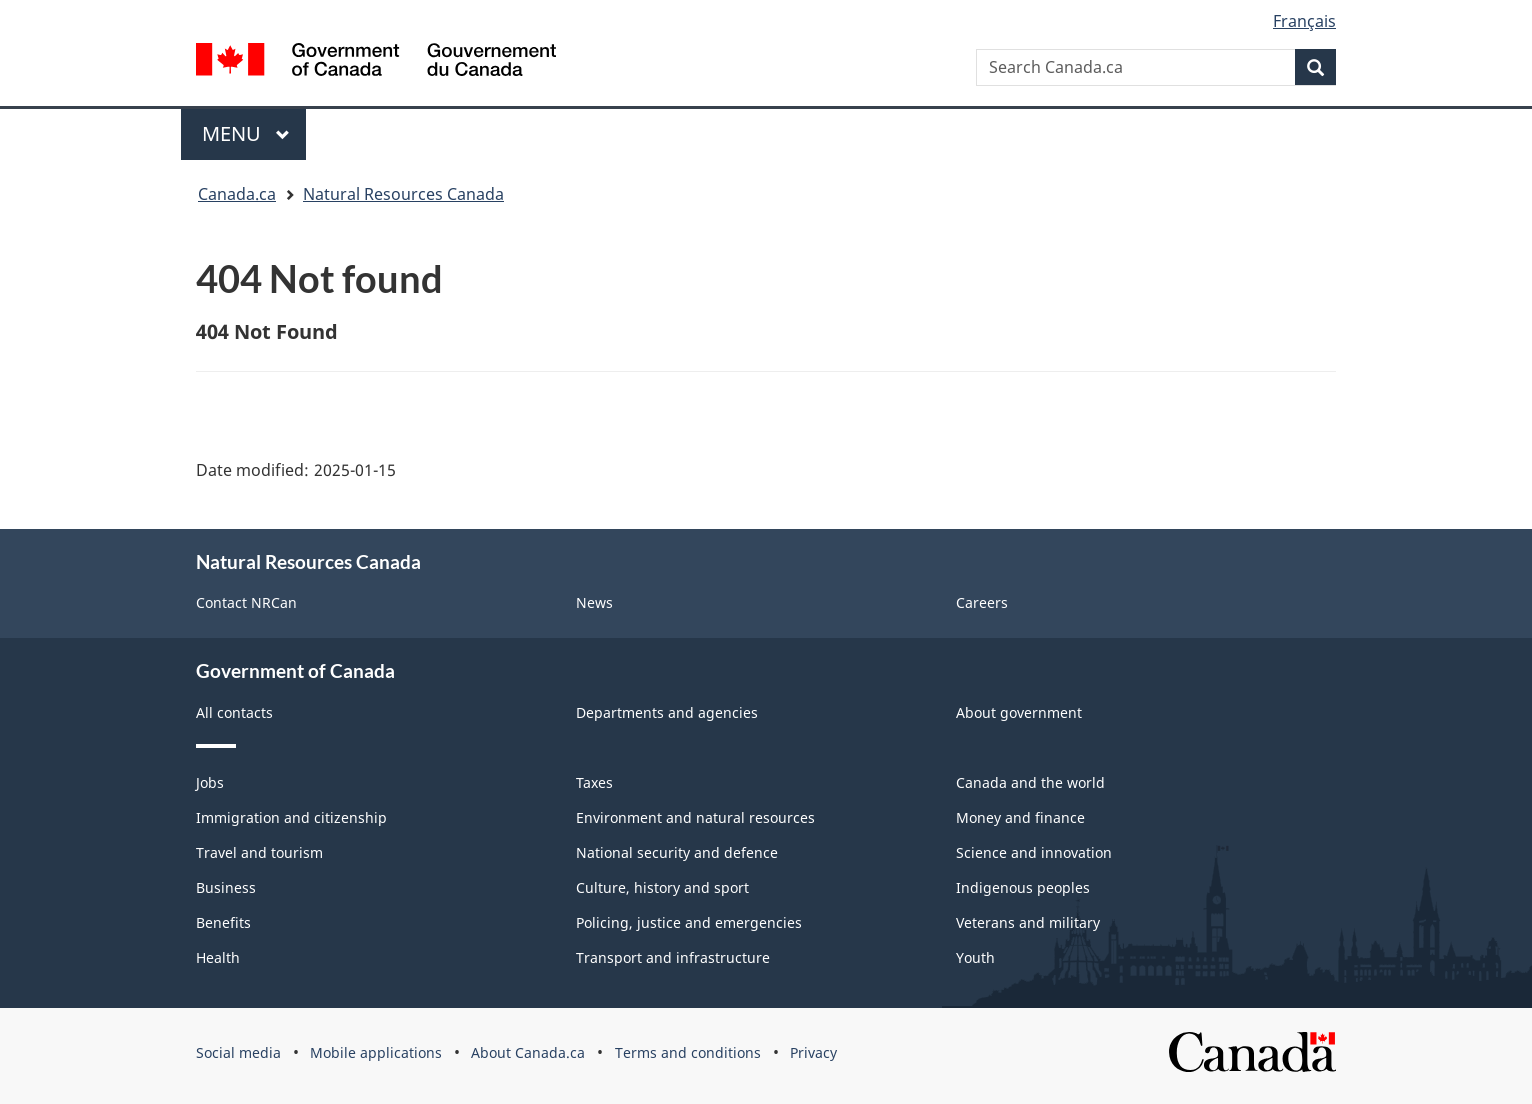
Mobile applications (376, 1052)
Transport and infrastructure (673, 957)
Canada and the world (1030, 782)
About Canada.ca (528, 1052)
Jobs (210, 782)
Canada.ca (237, 194)
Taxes (594, 782)
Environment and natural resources (695, 817)
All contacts (234, 712)
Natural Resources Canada (403, 194)
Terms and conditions (688, 1052)
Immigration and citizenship (291, 817)
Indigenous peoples (1023, 887)
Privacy (813, 1052)
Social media (238, 1052)
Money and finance (1020, 817)
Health (218, 957)
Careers (982, 602)
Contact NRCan (246, 602)
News (594, 602)
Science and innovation (1034, 852)
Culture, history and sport (662, 887)
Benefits (223, 922)
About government (1019, 712)
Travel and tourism (259, 852)
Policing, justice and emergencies (689, 922)
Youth (975, 957)
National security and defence (677, 852)
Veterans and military (1028, 922)
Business (226, 887)
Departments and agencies (667, 712)
